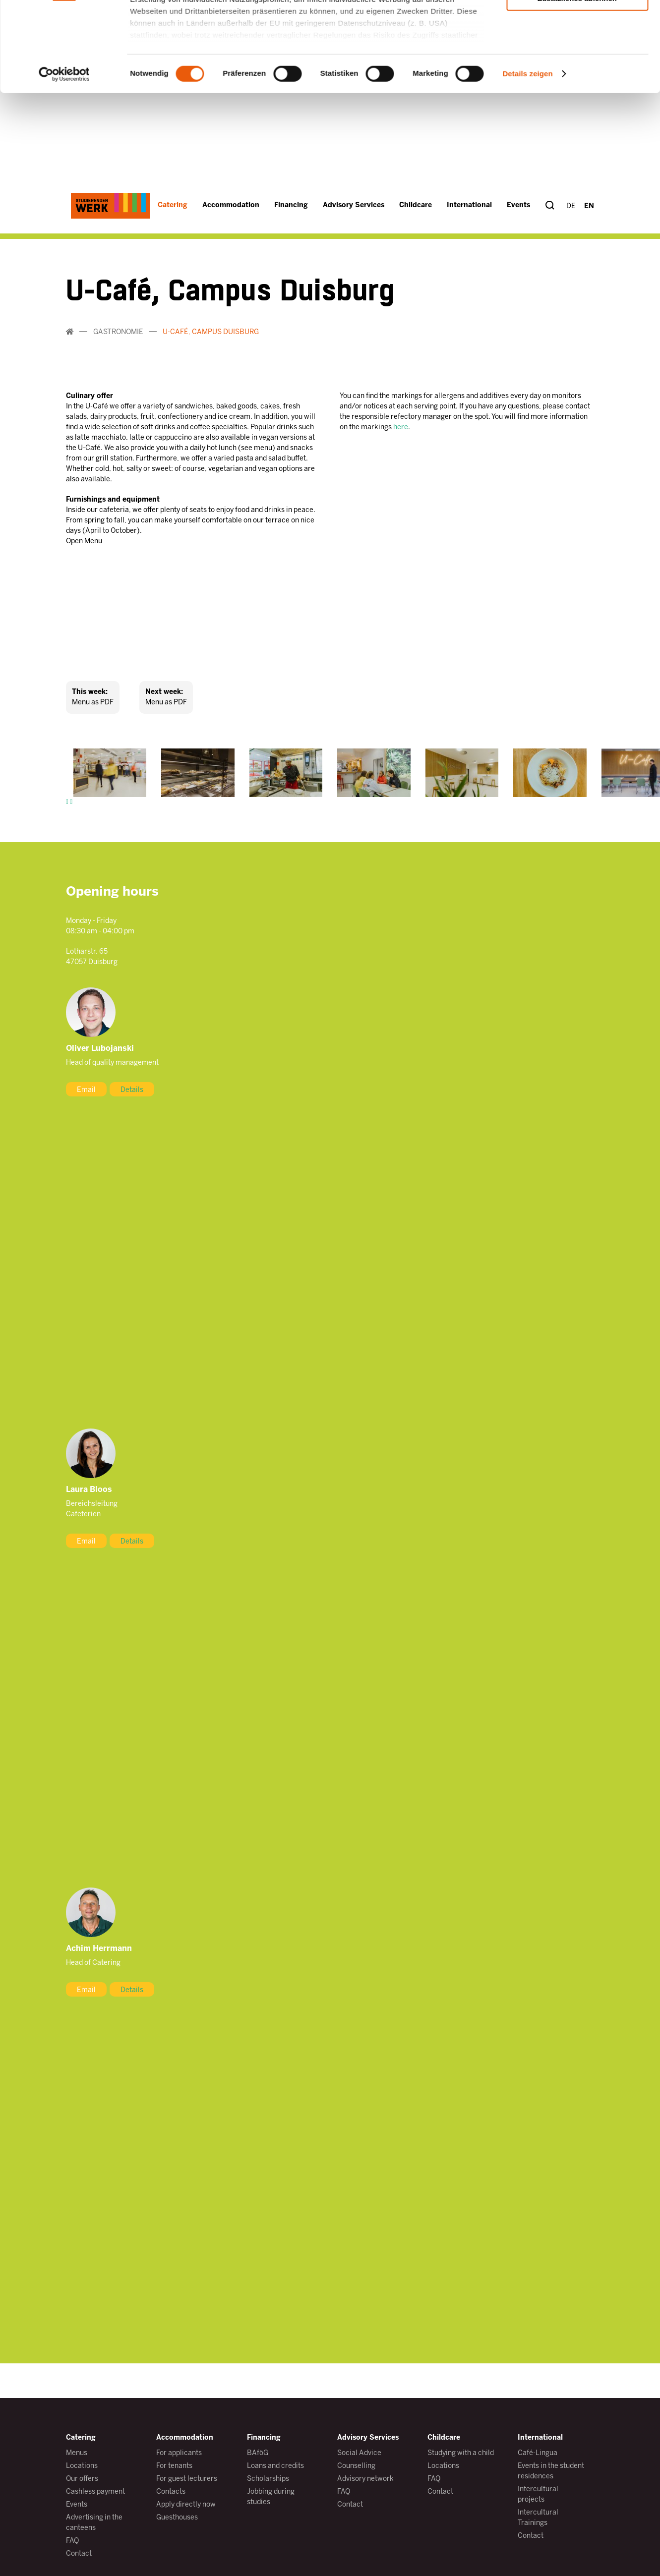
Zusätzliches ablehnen (577, 282)
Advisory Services (368, 2438)
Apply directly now (186, 2505)
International (540, 2438)
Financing (264, 2438)
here (400, 427)
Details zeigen (527, 357)
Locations (82, 2466)
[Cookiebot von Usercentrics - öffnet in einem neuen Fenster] (64, 357)
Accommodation (184, 2438)
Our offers (82, 2479)
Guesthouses (177, 2518)
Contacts (170, 2492)
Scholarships (268, 2479)
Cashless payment (95, 2492)
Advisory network (365, 2479)
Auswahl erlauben (577, 253)
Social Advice (359, 2453)
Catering (81, 2438)
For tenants (174, 2466)
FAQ (72, 2541)
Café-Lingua (537, 2453)
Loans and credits (275, 2466)
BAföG (257, 2453)
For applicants (179, 2453)
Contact (79, 2554)
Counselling (356, 2466)
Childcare (443, 2438)
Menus (76, 2453)
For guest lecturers (186, 2479)
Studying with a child (460, 2453)
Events (76, 2505)
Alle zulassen (576, 224)
